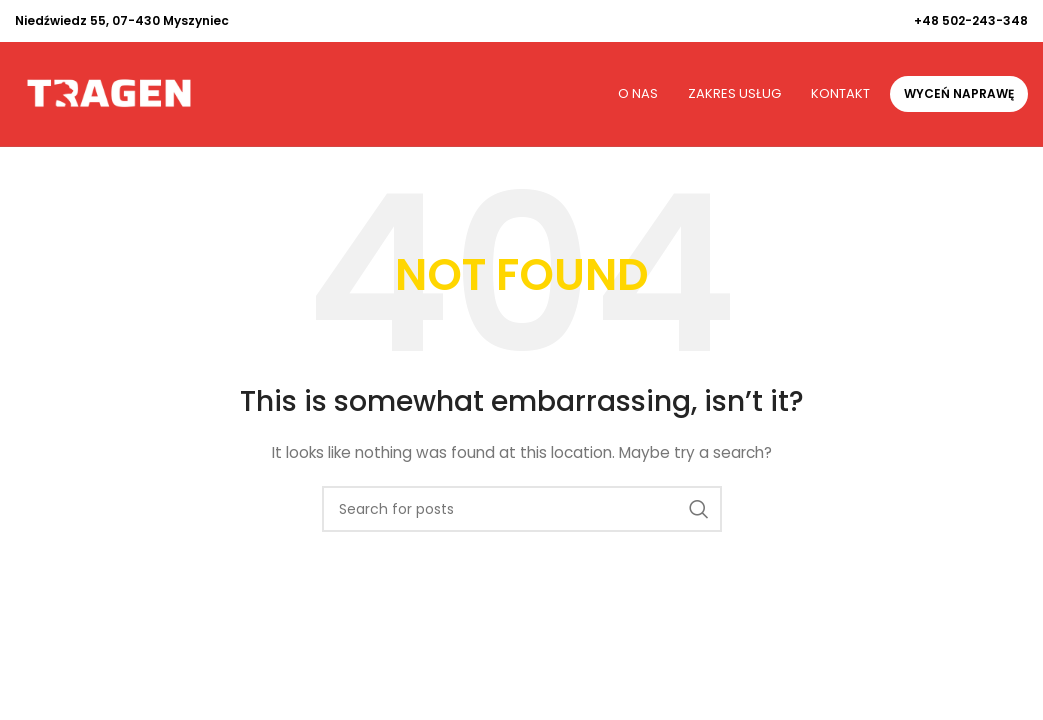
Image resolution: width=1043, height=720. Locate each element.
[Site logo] (109, 93)
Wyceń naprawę (959, 93)
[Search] (522, 509)
